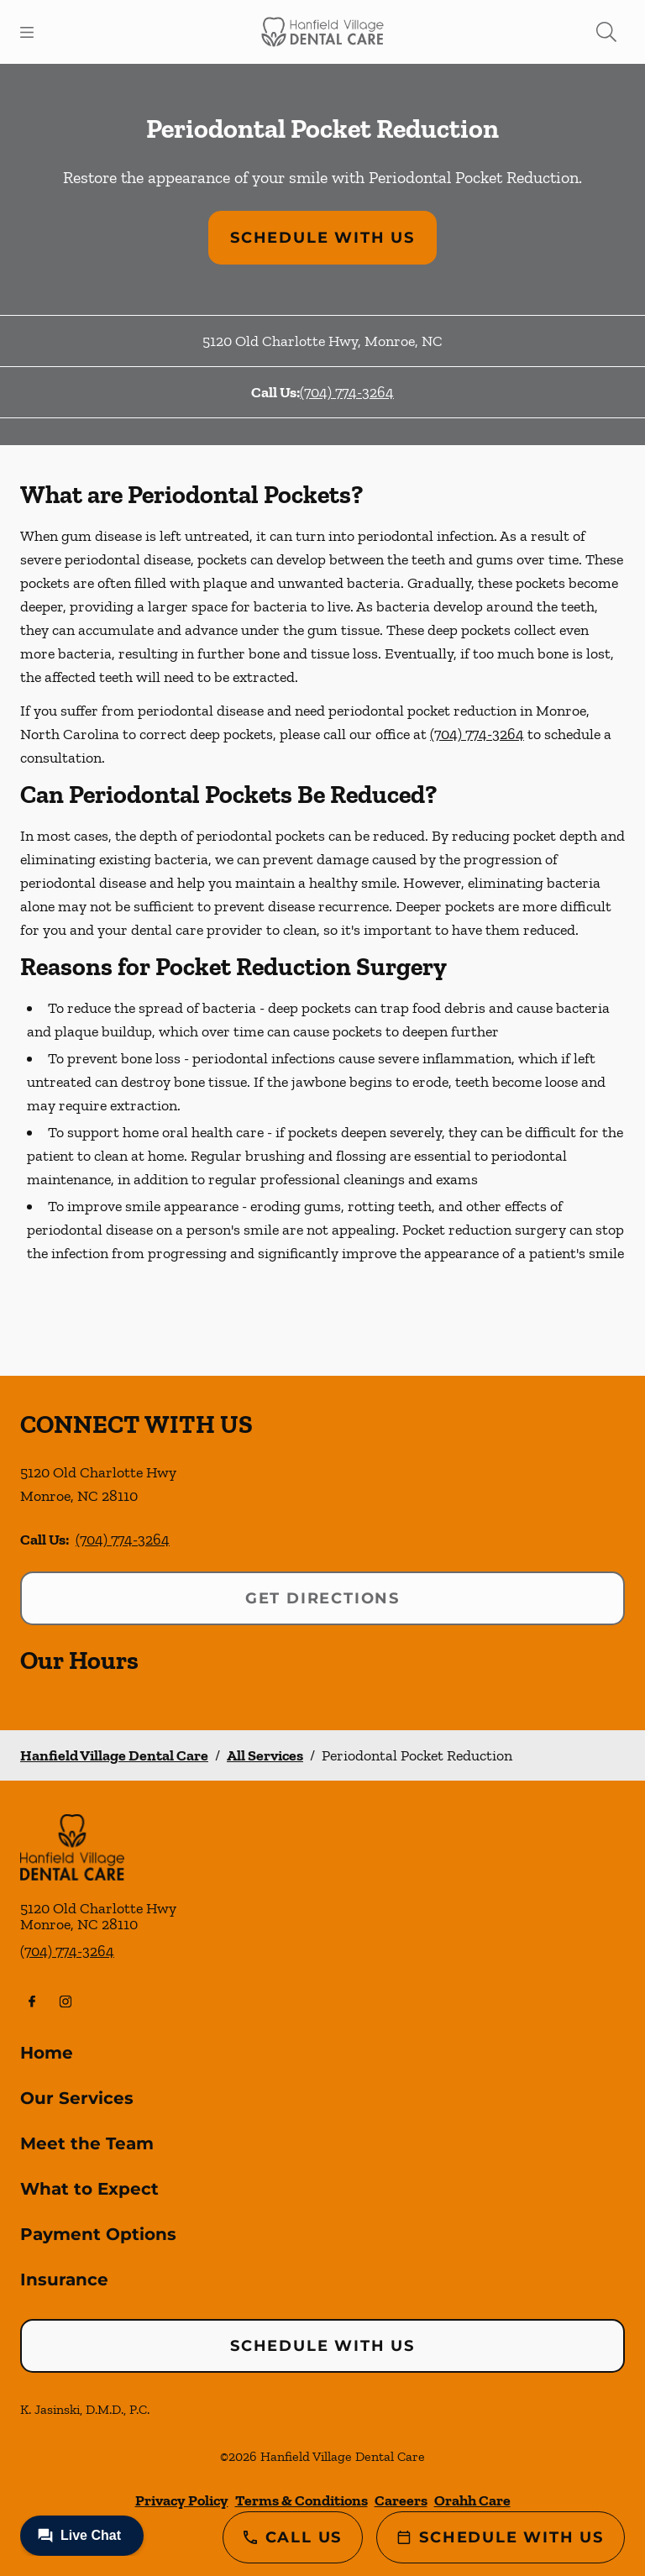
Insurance (64, 2279)
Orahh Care (472, 2500)
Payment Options (98, 2234)
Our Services (77, 2098)
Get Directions (322, 1598)
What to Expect (89, 2189)
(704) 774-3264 (347, 392)
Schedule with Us (322, 237)
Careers (401, 2500)
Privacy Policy (181, 2500)
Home (46, 2053)
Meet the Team (87, 2143)
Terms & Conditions (301, 2500)
